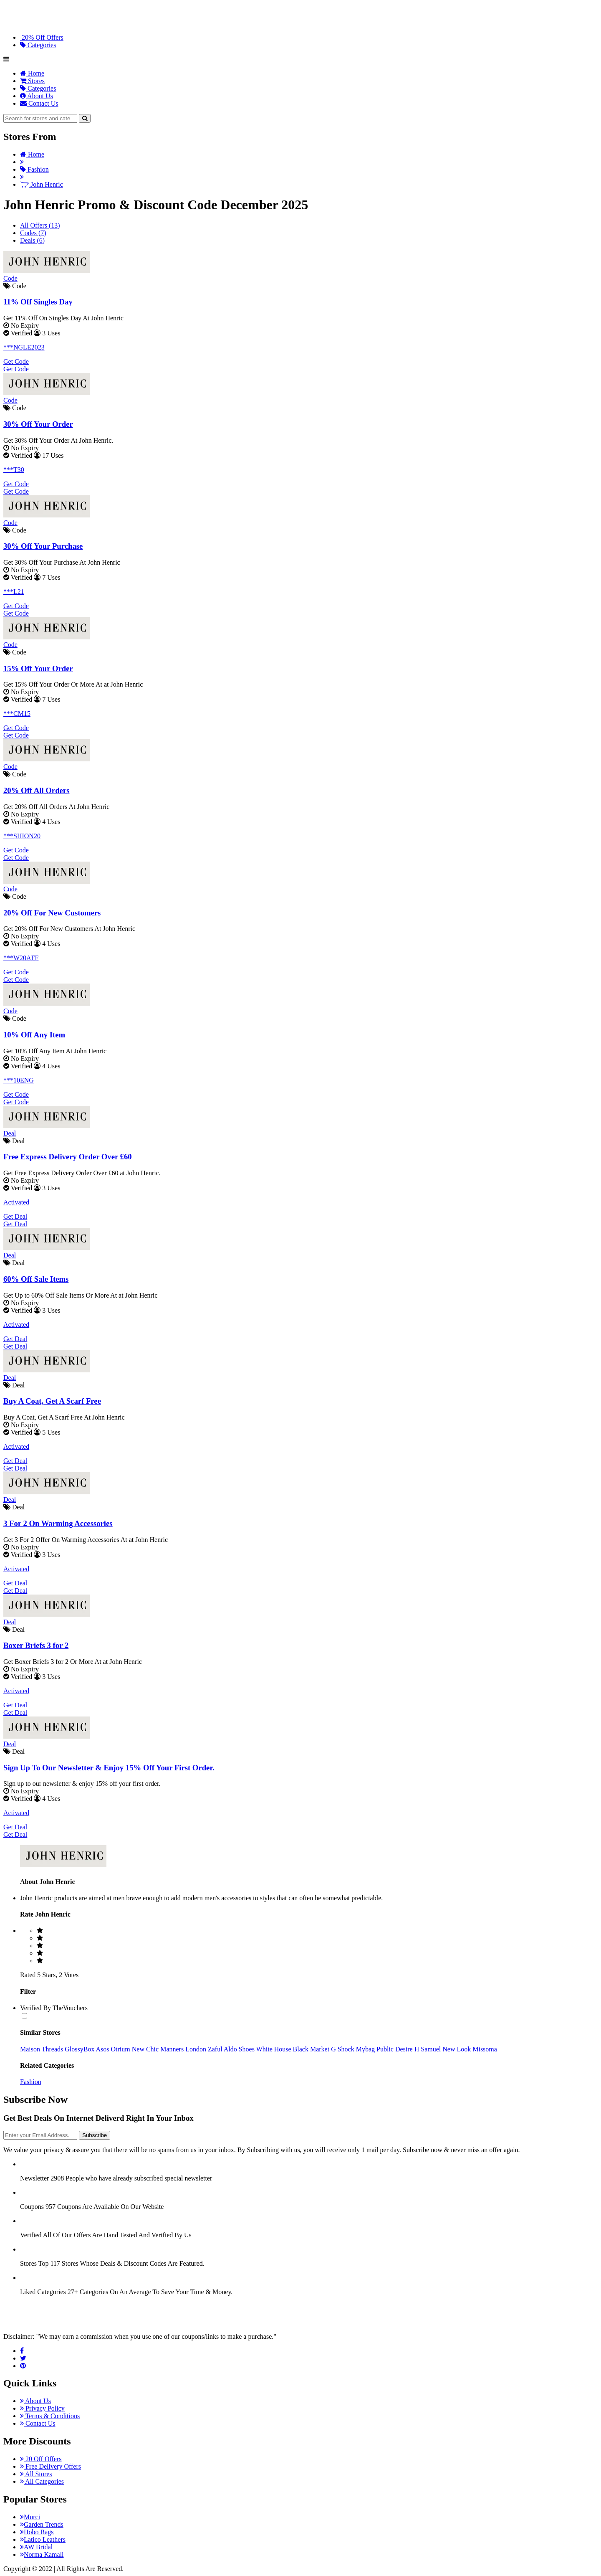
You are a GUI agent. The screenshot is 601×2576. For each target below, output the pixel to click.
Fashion (34, 169)
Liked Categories (43, 2291)
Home (32, 73)
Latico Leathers (43, 2539)
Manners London (184, 2049)
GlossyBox (80, 2049)
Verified (31, 2235)
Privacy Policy (42, 2408)
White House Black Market (293, 2049)
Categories (38, 44)
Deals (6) (32, 240)
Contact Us (39, 103)
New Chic (146, 2049)
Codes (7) (33, 232)
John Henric (41, 184)
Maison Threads (42, 2049)
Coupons (32, 2206)
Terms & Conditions (50, 2415)
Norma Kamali (42, 2554)
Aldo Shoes (240, 2049)
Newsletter (34, 2178)
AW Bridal (36, 2547)
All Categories (42, 2481)
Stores (32, 80)
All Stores (36, 2473)
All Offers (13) (40, 225)
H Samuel (428, 2049)
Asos (103, 2049)
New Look (457, 2049)
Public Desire (395, 2049)
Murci (30, 2516)
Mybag (366, 2049)
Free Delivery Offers (50, 2466)
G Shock (343, 2049)
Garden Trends (41, 2524)
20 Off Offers (41, 2458)
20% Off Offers (41, 37)
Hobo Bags (37, 2531)
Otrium (121, 2049)
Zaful (216, 2049)
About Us (36, 95)
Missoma (484, 2049)
